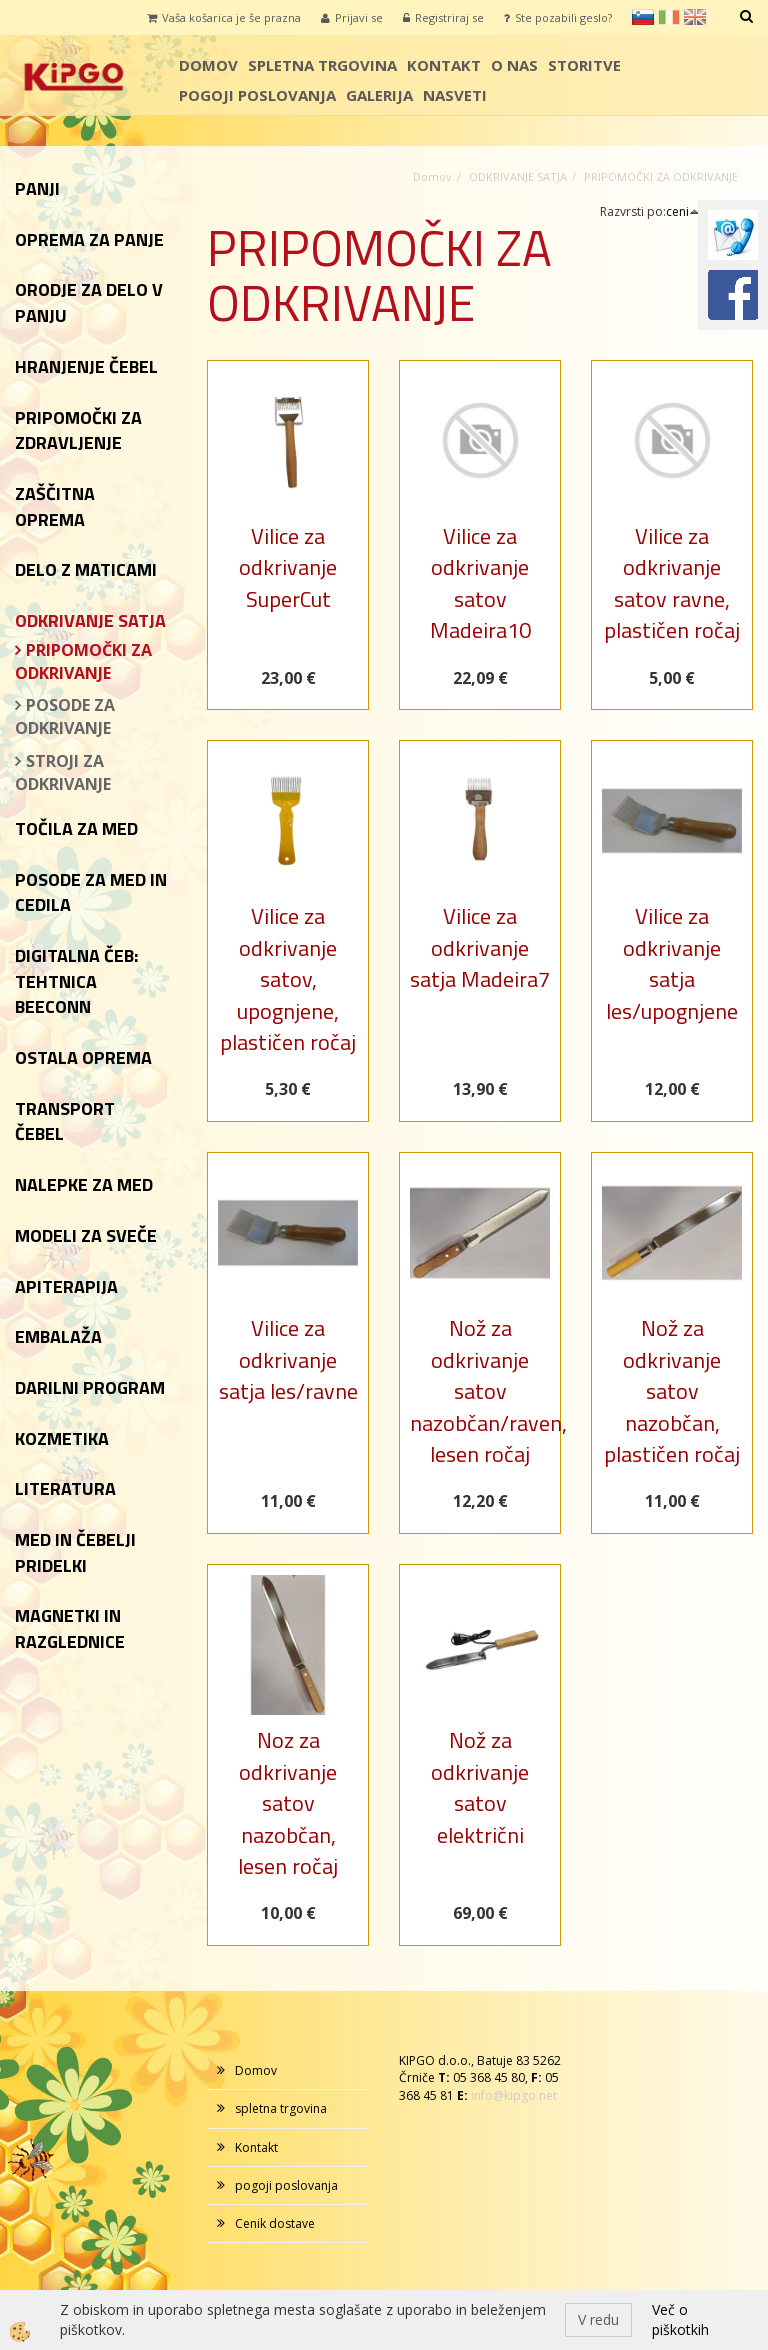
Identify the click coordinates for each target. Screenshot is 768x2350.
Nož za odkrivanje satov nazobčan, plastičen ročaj (672, 1391)
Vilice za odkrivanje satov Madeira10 (480, 583)
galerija (379, 95)
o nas (514, 65)
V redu (598, 2319)
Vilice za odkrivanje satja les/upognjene (672, 963)
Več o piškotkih (680, 2319)
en (695, 17)
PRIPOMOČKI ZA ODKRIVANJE (83, 661)
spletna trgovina (322, 65)
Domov (208, 65)
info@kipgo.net (514, 2095)
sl (643, 17)
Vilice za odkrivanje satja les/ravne (288, 1359)
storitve (584, 65)
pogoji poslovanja (257, 95)
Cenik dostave (275, 2223)
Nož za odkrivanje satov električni (480, 1787)
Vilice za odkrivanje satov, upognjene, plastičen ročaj (288, 979)
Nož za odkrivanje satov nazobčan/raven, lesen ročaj (480, 1391)
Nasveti (455, 95)
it (669, 17)
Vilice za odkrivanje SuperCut (288, 567)
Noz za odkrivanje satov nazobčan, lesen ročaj (288, 1803)
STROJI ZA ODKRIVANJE (63, 772)
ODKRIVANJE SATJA (518, 176)
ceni (683, 211)
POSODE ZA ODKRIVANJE (65, 716)
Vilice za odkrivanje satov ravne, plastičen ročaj (672, 583)
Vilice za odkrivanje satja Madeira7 (480, 947)
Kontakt (444, 65)
